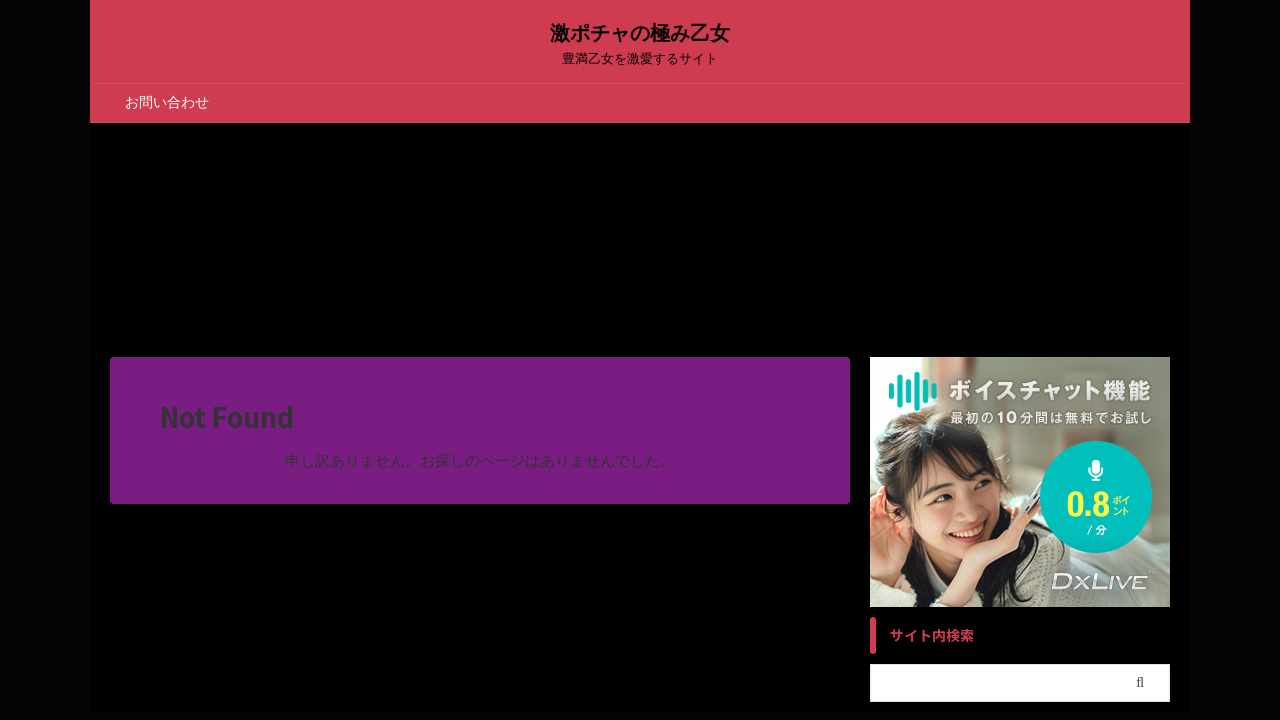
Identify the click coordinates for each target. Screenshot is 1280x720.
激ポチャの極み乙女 (640, 33)
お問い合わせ (167, 102)
